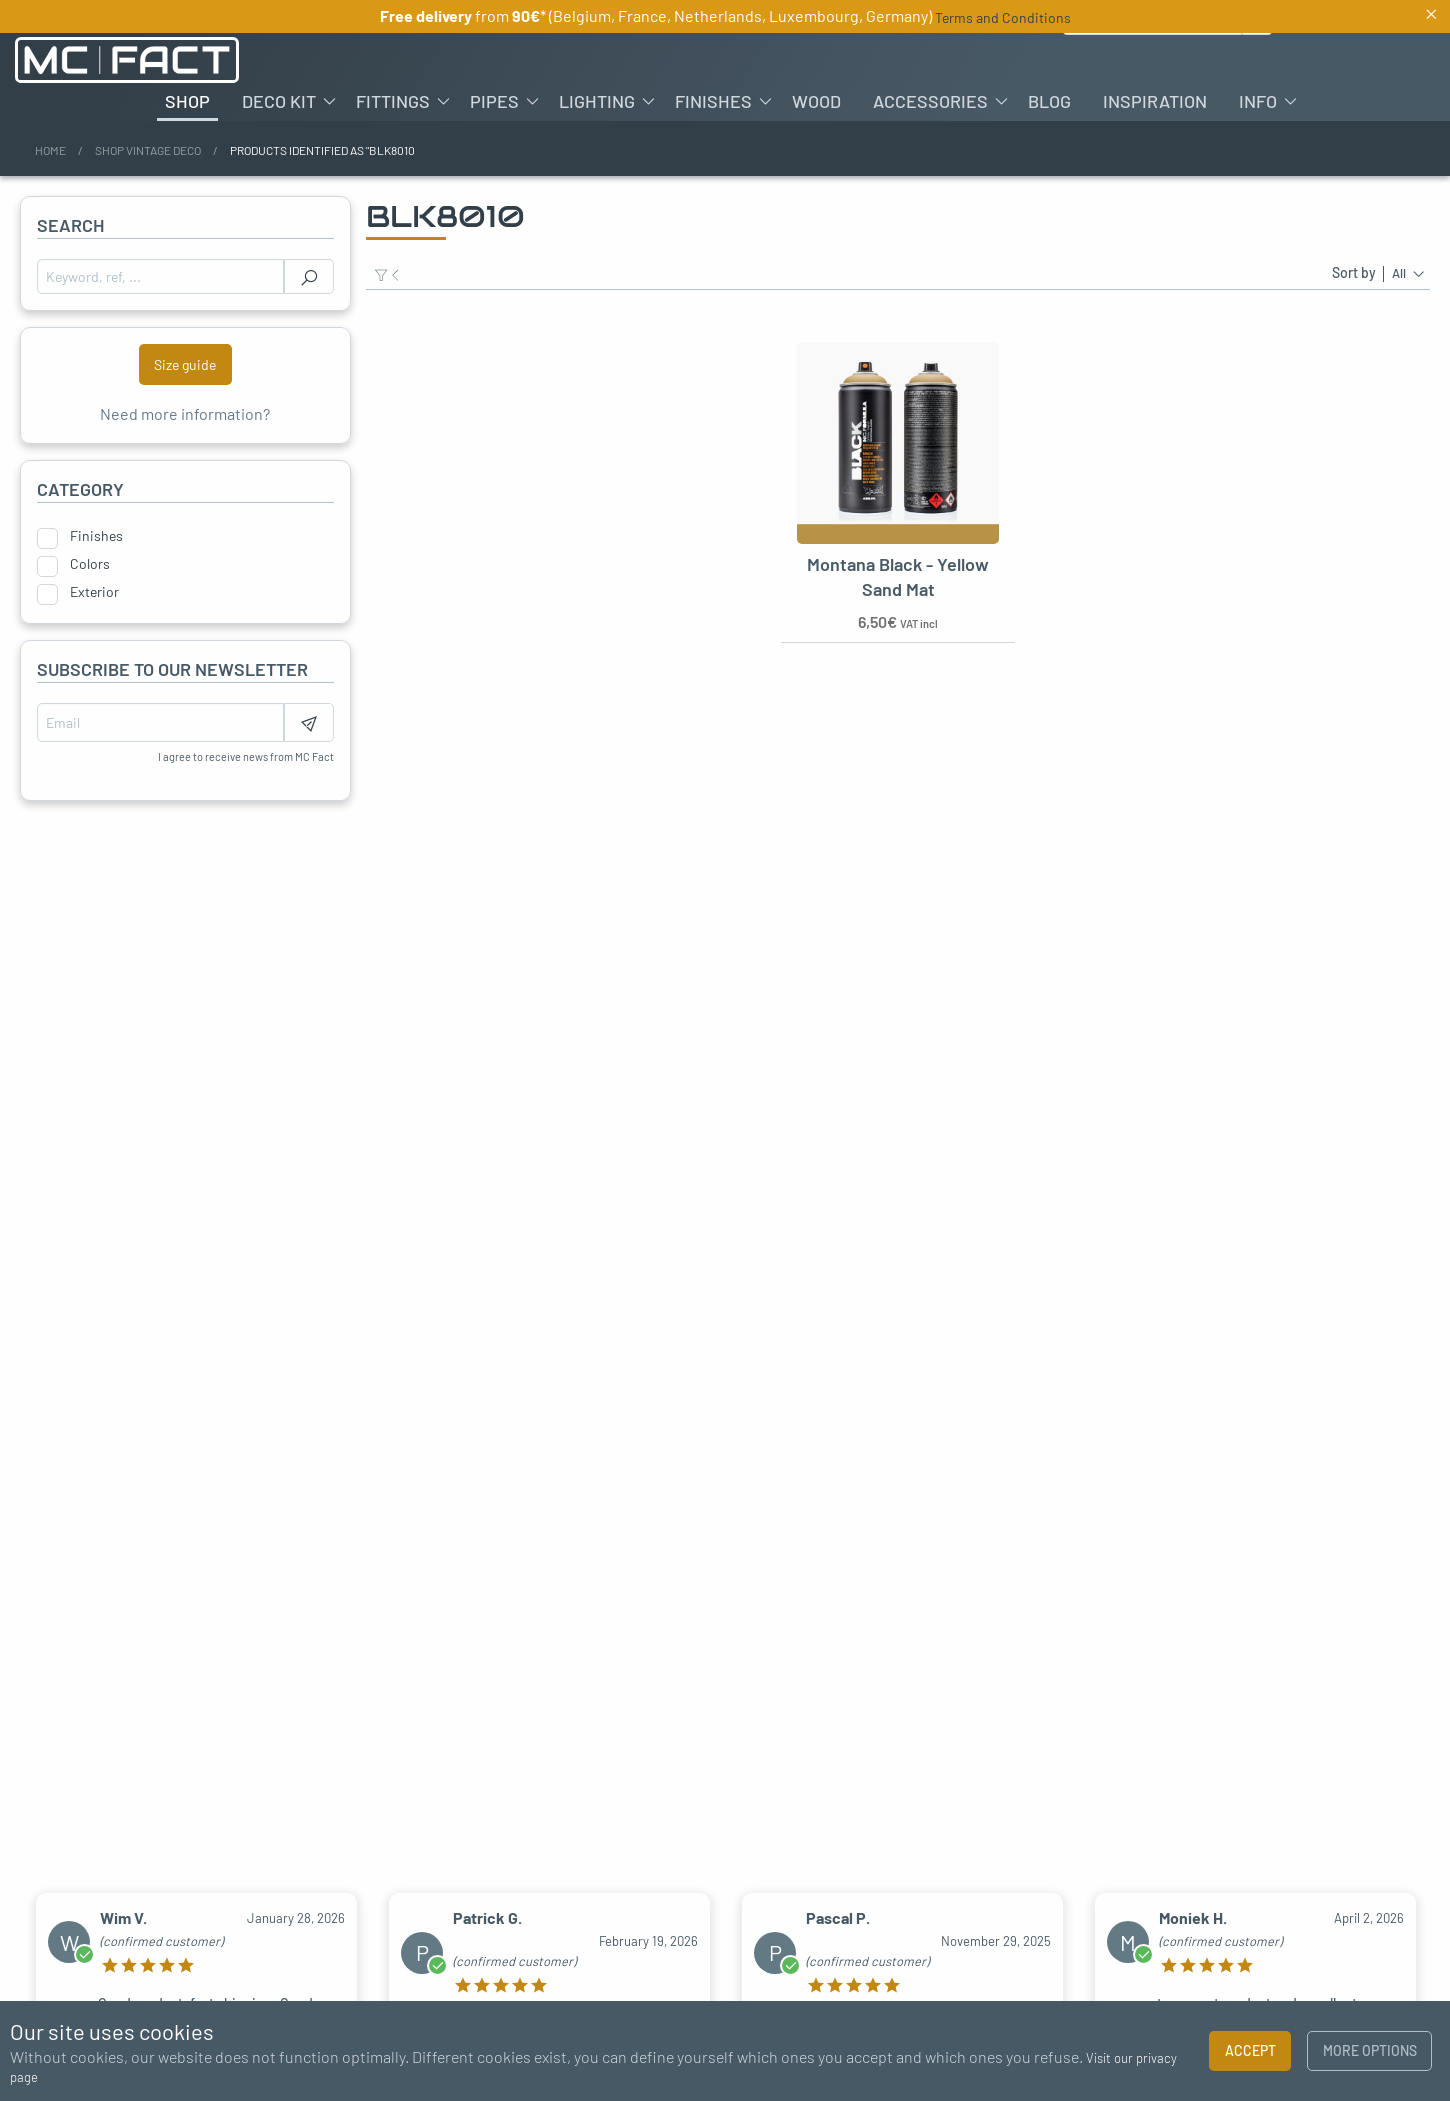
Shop (187, 101)
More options (1370, 2050)
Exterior (94, 592)
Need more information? (185, 413)
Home (50, 150)
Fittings (393, 101)
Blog (1049, 101)
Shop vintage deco (148, 150)
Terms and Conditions (1003, 17)
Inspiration (1155, 101)
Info (1258, 101)
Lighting (597, 101)
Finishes (713, 101)
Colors (90, 564)
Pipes (494, 101)
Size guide (185, 364)
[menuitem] (187, 101)
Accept (1250, 2050)
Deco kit (279, 101)
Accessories (930, 101)
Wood (816, 101)
